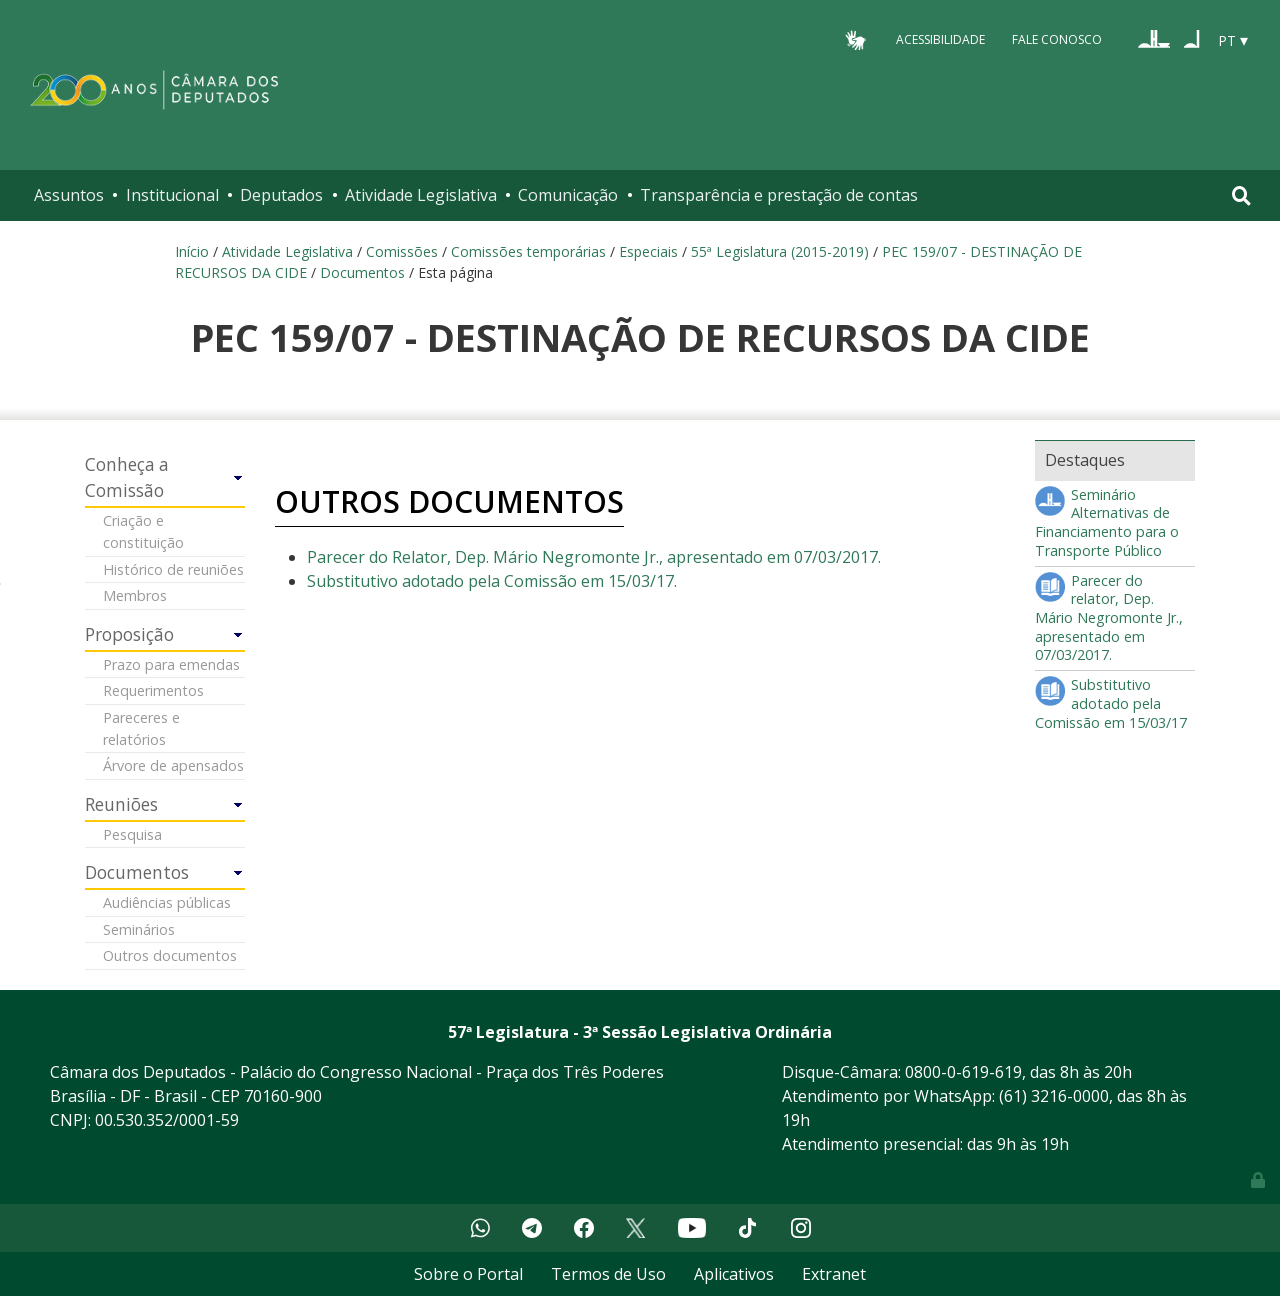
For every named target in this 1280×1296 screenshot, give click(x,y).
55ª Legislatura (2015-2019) (780, 251)
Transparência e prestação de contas (779, 195)
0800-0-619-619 (963, 1072)
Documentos (362, 272)
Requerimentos (153, 690)
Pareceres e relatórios (141, 728)
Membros (135, 595)
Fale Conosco (1057, 39)
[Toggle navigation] (1241, 195)
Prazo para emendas (171, 664)
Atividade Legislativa (421, 195)
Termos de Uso (608, 1274)
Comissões (402, 251)
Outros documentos (170, 955)
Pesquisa (132, 834)
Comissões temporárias (528, 251)
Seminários (139, 929)
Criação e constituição (143, 531)
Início (192, 251)
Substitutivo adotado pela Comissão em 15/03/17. (492, 581)
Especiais (648, 251)
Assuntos (69, 195)
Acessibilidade (940, 39)
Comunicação (568, 195)
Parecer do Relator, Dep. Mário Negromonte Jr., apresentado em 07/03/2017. (594, 557)
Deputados (281, 195)
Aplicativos (734, 1274)
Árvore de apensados (173, 765)
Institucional (172, 195)
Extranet (834, 1274)
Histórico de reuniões (173, 569)
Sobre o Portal (468, 1274)
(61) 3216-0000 (1054, 1096)
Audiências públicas (167, 902)
